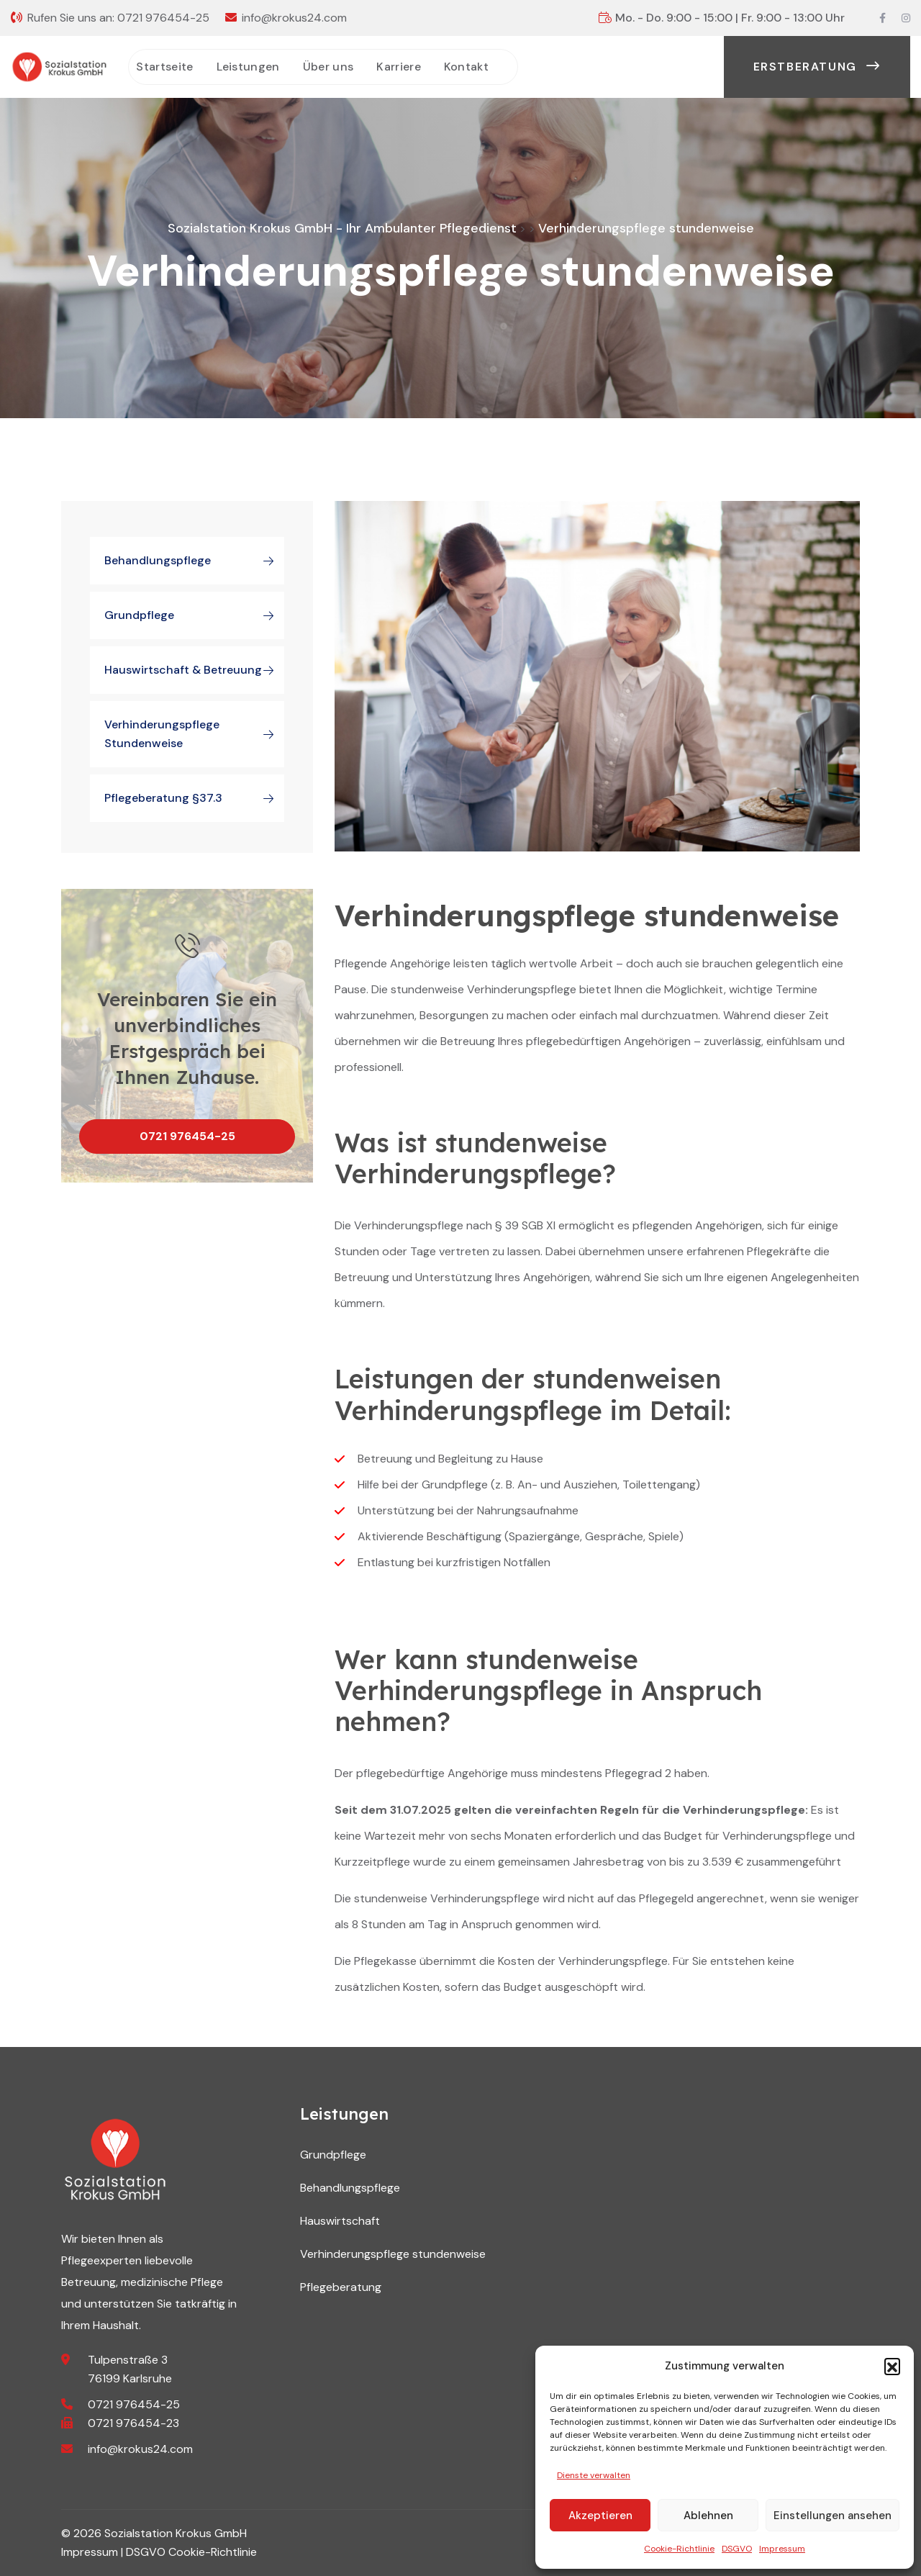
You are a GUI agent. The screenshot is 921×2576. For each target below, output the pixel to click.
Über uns (328, 66)
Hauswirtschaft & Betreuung (194, 670)
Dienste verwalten (593, 2475)
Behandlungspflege (194, 560)
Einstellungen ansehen (832, 2515)
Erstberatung (817, 66)
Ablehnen (708, 2515)
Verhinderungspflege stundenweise (194, 734)
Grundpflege (194, 615)
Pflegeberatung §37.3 (194, 798)
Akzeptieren (600, 2515)
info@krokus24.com (294, 17)
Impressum (782, 2548)
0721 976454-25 (163, 17)
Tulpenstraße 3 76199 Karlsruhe (130, 2369)
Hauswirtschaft (340, 2220)
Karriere (398, 66)
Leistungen (248, 66)
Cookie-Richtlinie (679, 2548)
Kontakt (466, 66)
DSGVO (737, 2548)
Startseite (164, 66)
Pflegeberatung (340, 2287)
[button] (892, 2366)
